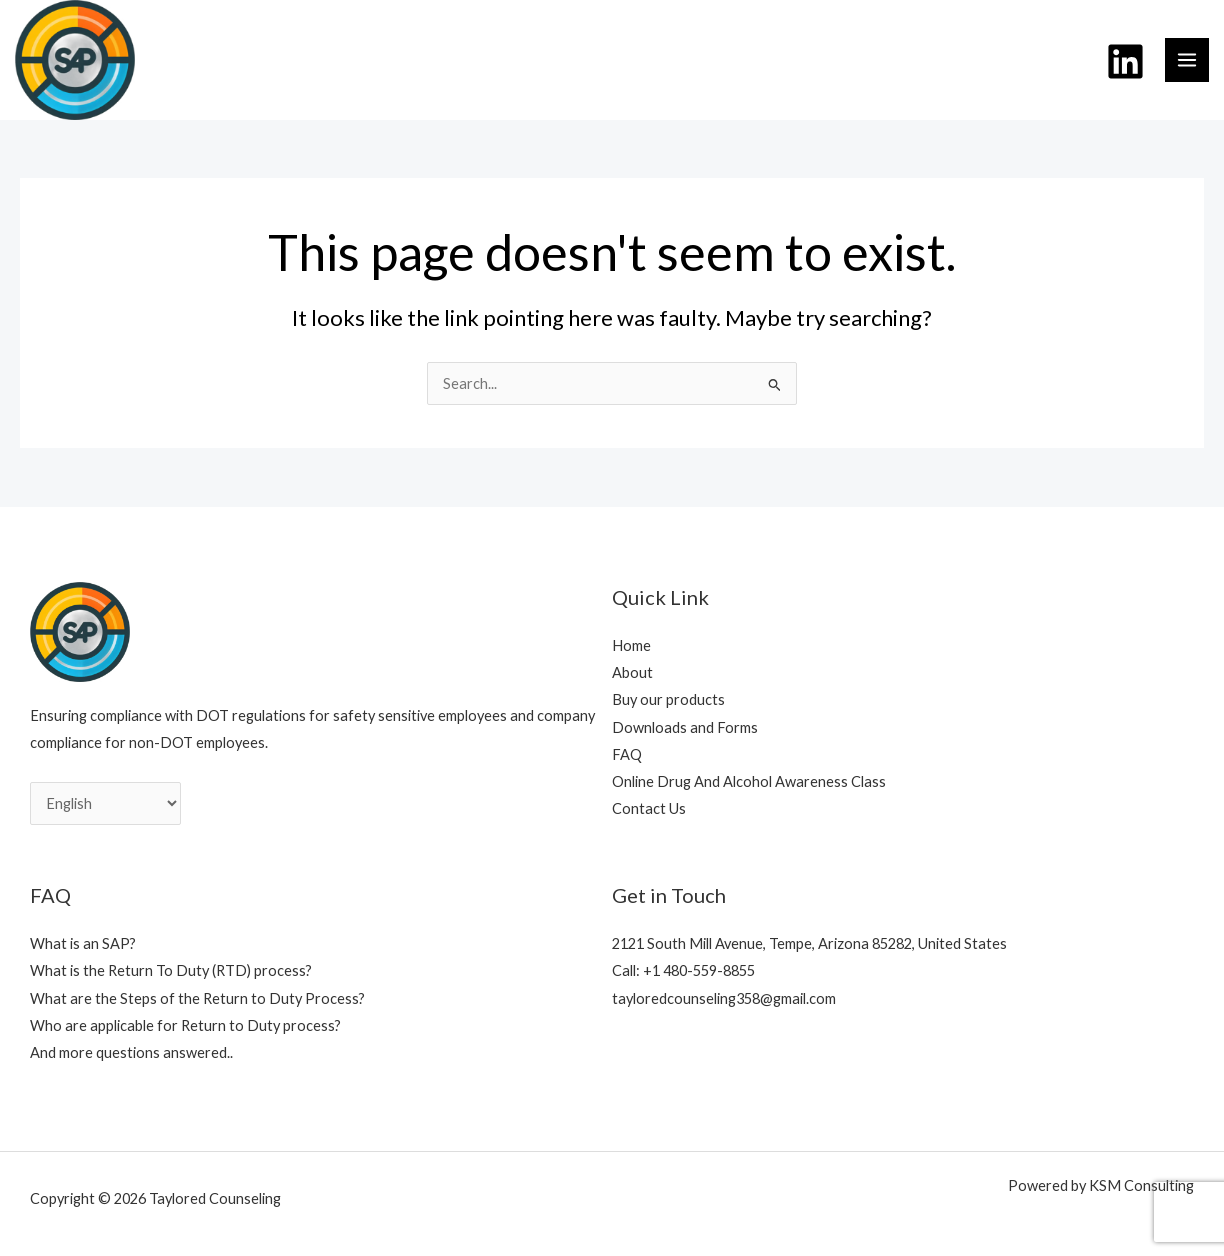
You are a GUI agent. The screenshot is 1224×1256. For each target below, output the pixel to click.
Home (631, 645)
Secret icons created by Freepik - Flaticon (1030, 1217)
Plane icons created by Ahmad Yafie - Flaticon (769, 1217)
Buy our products (668, 699)
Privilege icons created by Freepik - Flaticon (1008, 1217)
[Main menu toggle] (1187, 60)
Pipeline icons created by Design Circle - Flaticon (908, 1217)
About (632, 672)
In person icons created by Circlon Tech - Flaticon (1130, 1217)
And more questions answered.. (131, 1052)
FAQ (627, 754)
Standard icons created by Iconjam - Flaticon (1053, 1217)
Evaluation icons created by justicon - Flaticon (933, 1217)
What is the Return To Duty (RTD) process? (171, 970)
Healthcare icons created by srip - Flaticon (1077, 1217)
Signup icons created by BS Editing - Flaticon (723, 1217)
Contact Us (649, 808)
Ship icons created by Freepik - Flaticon (865, 1217)
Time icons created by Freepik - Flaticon (745, 1217)
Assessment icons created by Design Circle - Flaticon (958, 1217)
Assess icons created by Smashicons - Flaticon (700, 1217)
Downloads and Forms (685, 727)
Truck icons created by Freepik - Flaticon (844, 1217)
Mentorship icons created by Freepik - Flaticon (983, 1217)
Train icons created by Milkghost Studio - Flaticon (820, 1217)
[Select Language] (105, 803)
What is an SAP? (83, 943)
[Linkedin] (1125, 61)
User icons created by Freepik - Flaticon (680, 1217)
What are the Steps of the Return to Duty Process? (197, 998)
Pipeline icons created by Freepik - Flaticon (795, 1217)
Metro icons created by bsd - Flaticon (885, 1217)
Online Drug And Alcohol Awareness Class (749, 781)
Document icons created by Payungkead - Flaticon (1102, 1217)
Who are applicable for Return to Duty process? (185, 1025)
